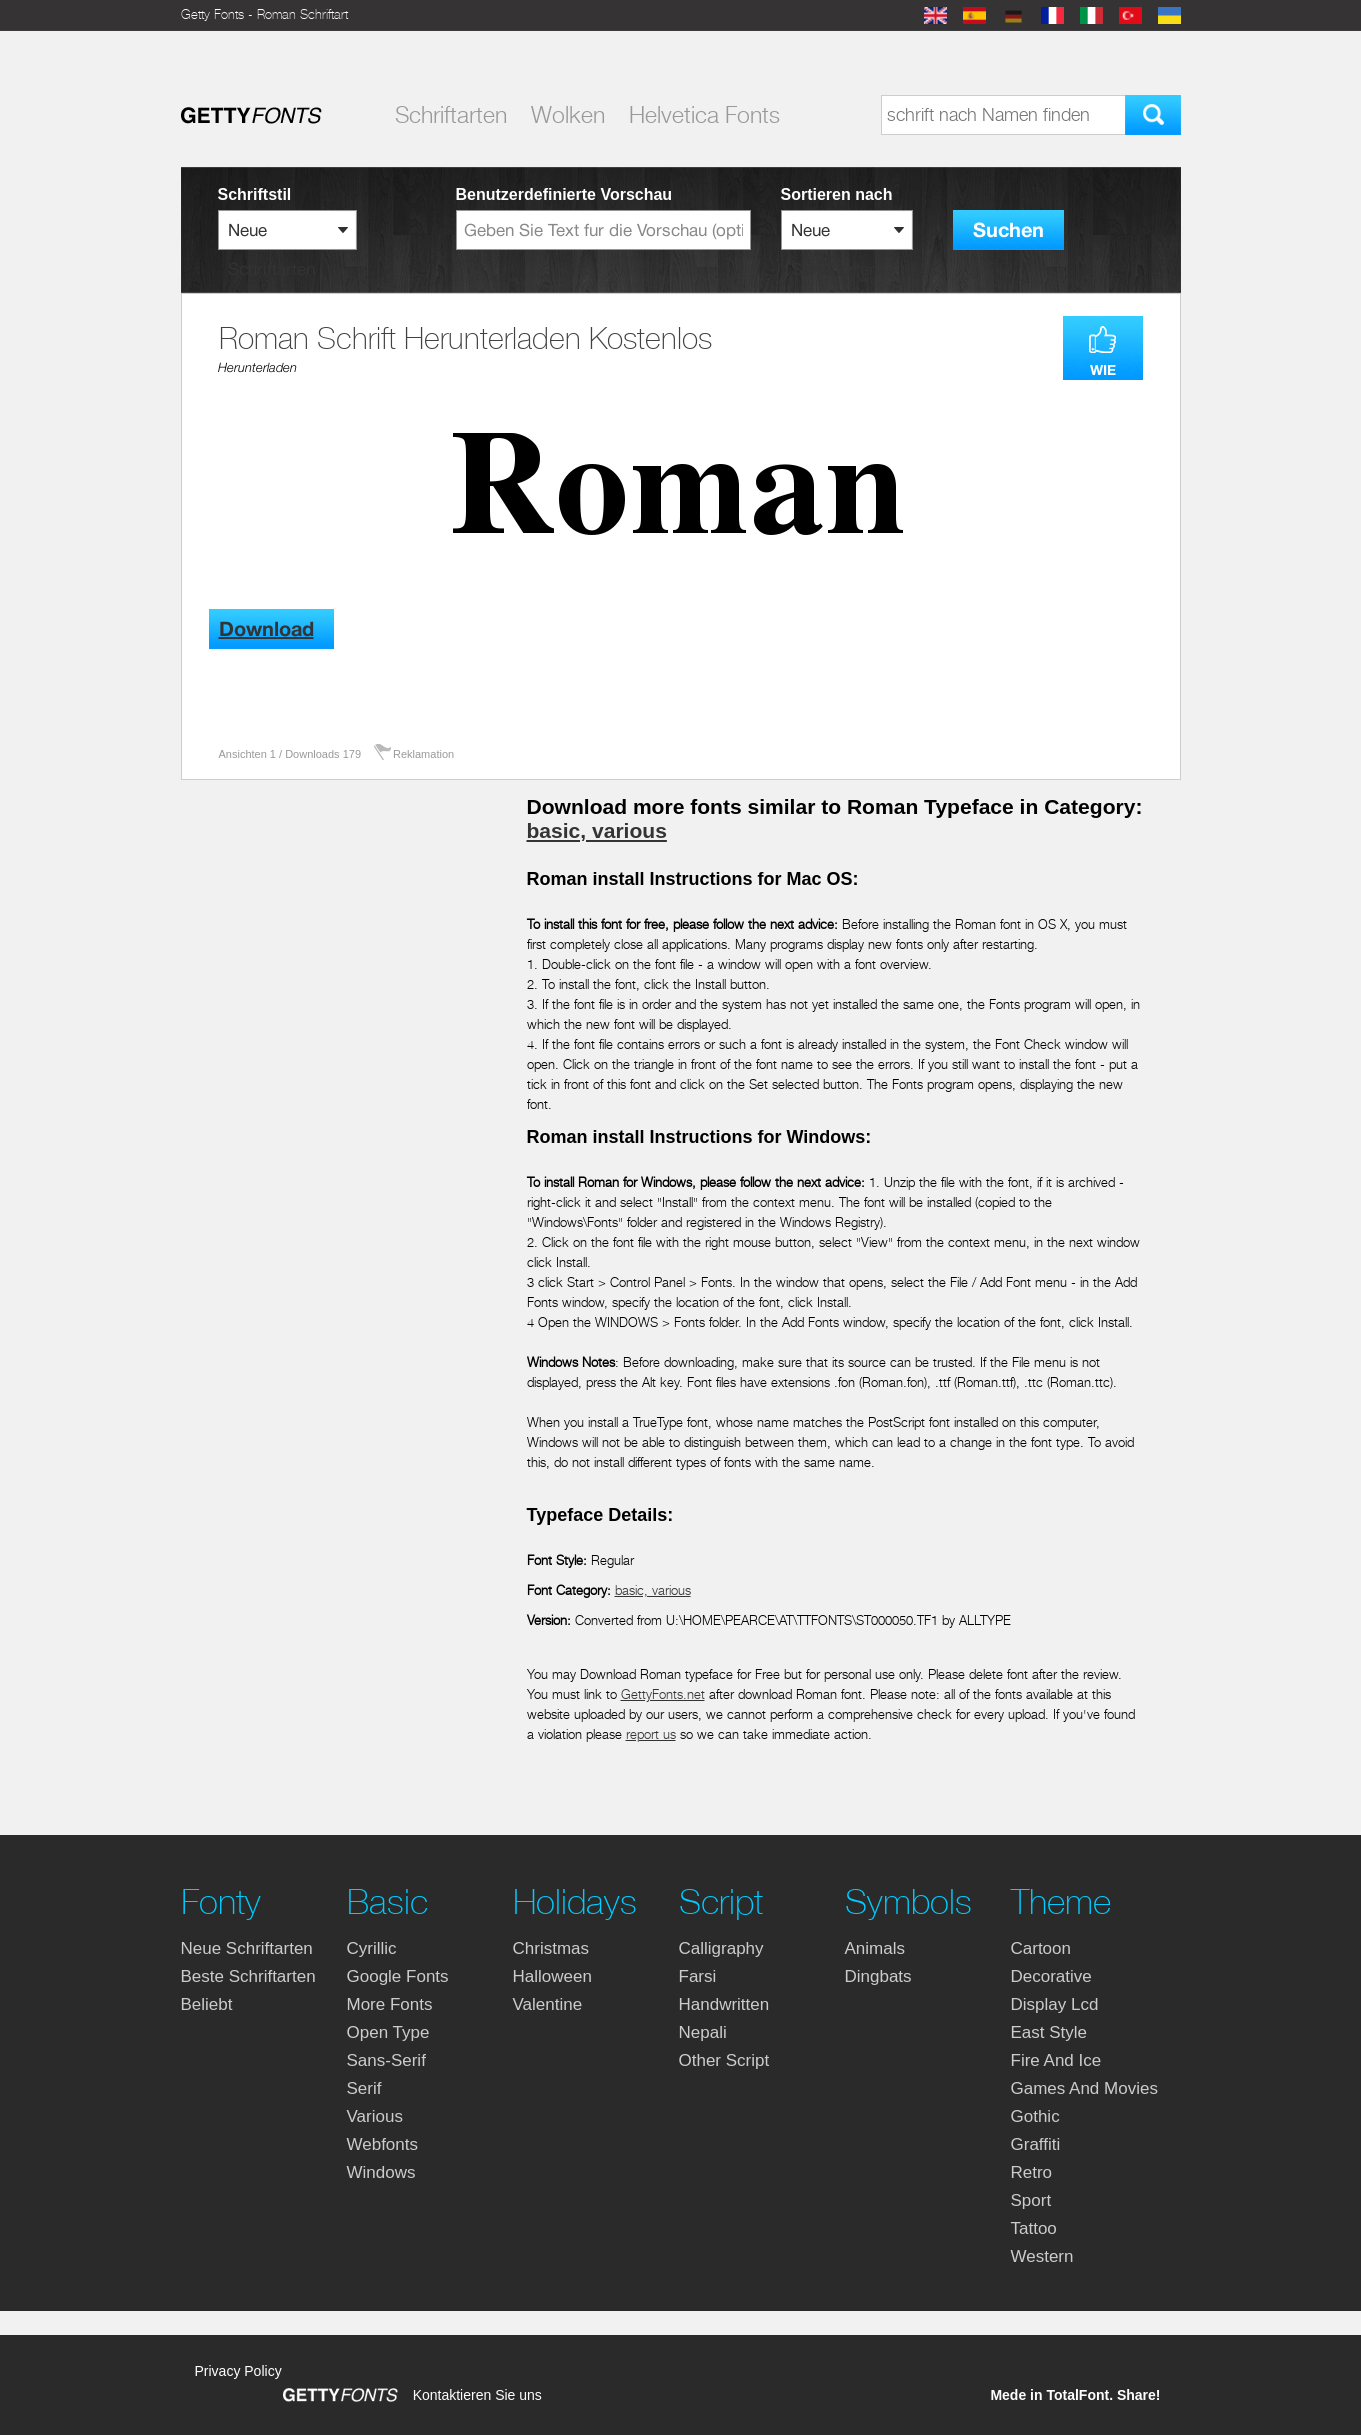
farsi (698, 1976)
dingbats (878, 1976)
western (1042, 2256)
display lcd (1055, 2004)
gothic (1035, 2116)
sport (1031, 2200)
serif (364, 2088)
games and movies (1084, 2088)
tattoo (1034, 2228)
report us (651, 1734)
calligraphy (721, 1948)
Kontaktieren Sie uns (477, 2395)
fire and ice (1056, 2060)
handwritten (724, 2004)
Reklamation (423, 754)
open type (388, 2032)
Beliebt (207, 2004)
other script (724, 2060)
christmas (551, 1948)
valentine (548, 2004)
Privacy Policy (238, 2371)
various (375, 2116)
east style (1049, 2032)
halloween (552, 1976)
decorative (1051, 1976)
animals (875, 1948)
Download (266, 629)
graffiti (1036, 2144)
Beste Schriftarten (248, 1976)
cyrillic (372, 1948)
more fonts (390, 2004)
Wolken (568, 115)
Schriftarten (451, 115)
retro (1032, 2172)
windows (381, 2172)
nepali (703, 2032)
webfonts (383, 2144)
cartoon (1041, 1948)
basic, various (597, 830)
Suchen (1008, 230)
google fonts (398, 1976)
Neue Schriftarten (247, 1948)
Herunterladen (257, 367)
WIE (1103, 370)
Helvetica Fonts (704, 115)
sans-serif (386, 2060)
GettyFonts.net (663, 1694)
